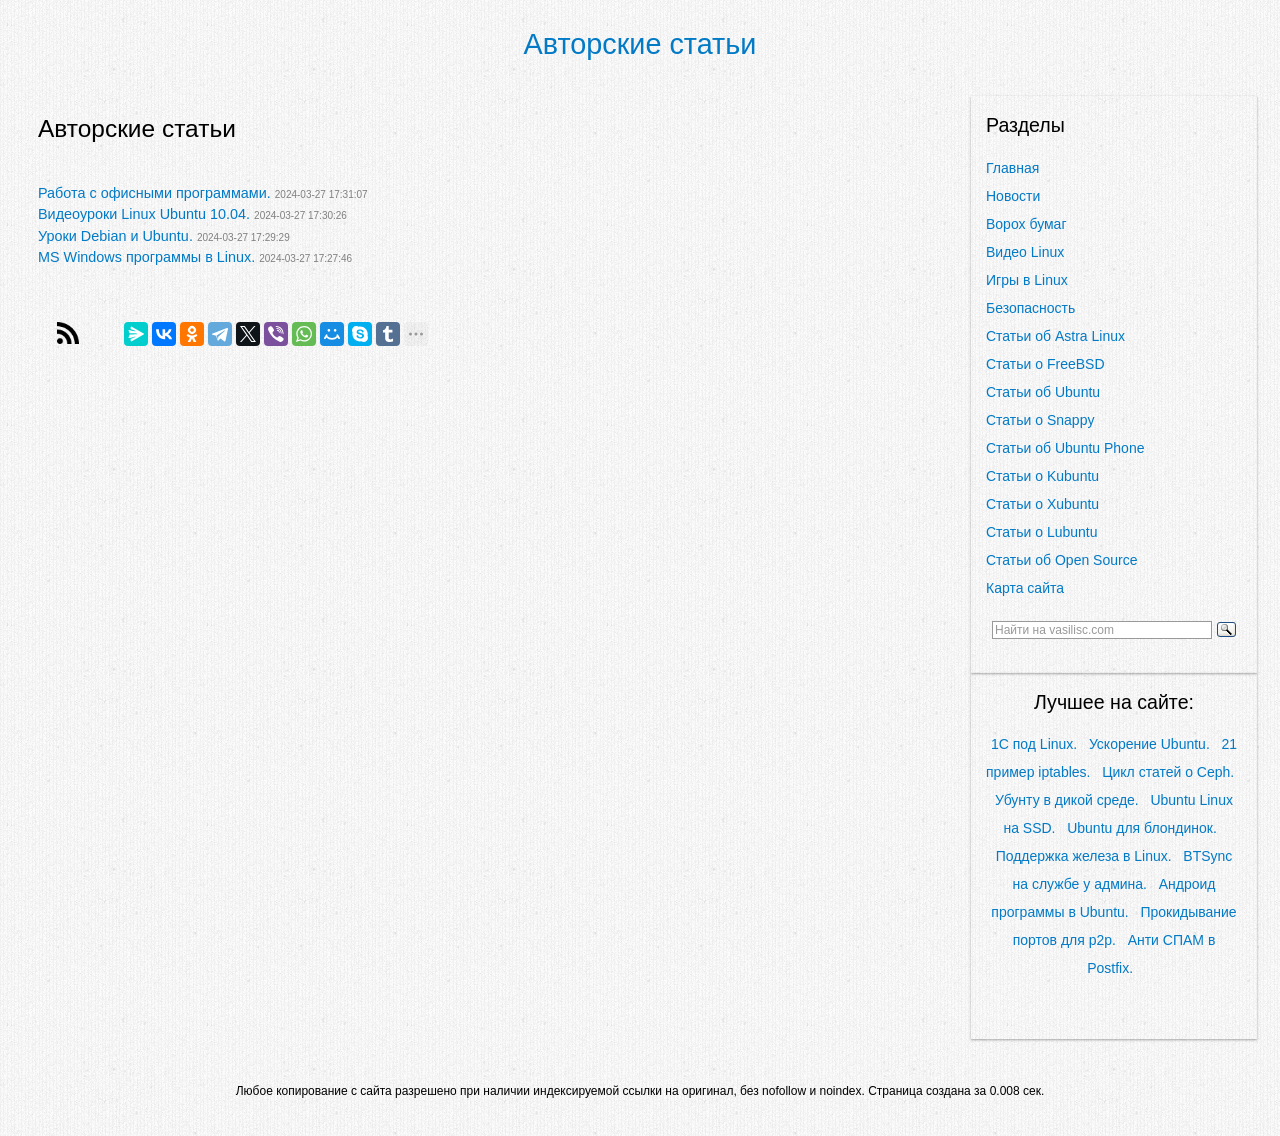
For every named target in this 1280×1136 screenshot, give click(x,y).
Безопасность (1030, 308)
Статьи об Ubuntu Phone (1065, 448)
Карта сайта (1025, 588)
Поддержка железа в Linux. (1084, 856)
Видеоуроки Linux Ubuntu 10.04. (144, 214)
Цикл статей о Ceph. (1168, 772)
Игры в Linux (1027, 280)
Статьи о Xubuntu (1042, 504)
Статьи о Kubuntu (1042, 476)
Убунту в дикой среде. (1067, 800)
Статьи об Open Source (1061, 560)
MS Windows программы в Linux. (146, 257)
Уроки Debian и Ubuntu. (115, 236)
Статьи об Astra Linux (1055, 336)
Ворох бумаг (1026, 224)
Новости (1013, 196)
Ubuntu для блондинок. (1142, 828)
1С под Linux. (1034, 744)
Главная (1012, 168)
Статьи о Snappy (1040, 420)
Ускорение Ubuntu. (1149, 744)
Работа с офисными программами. (154, 193)
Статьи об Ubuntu (1043, 392)
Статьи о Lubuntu (1042, 532)
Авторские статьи (640, 44)
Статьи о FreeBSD (1045, 364)
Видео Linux (1025, 252)
